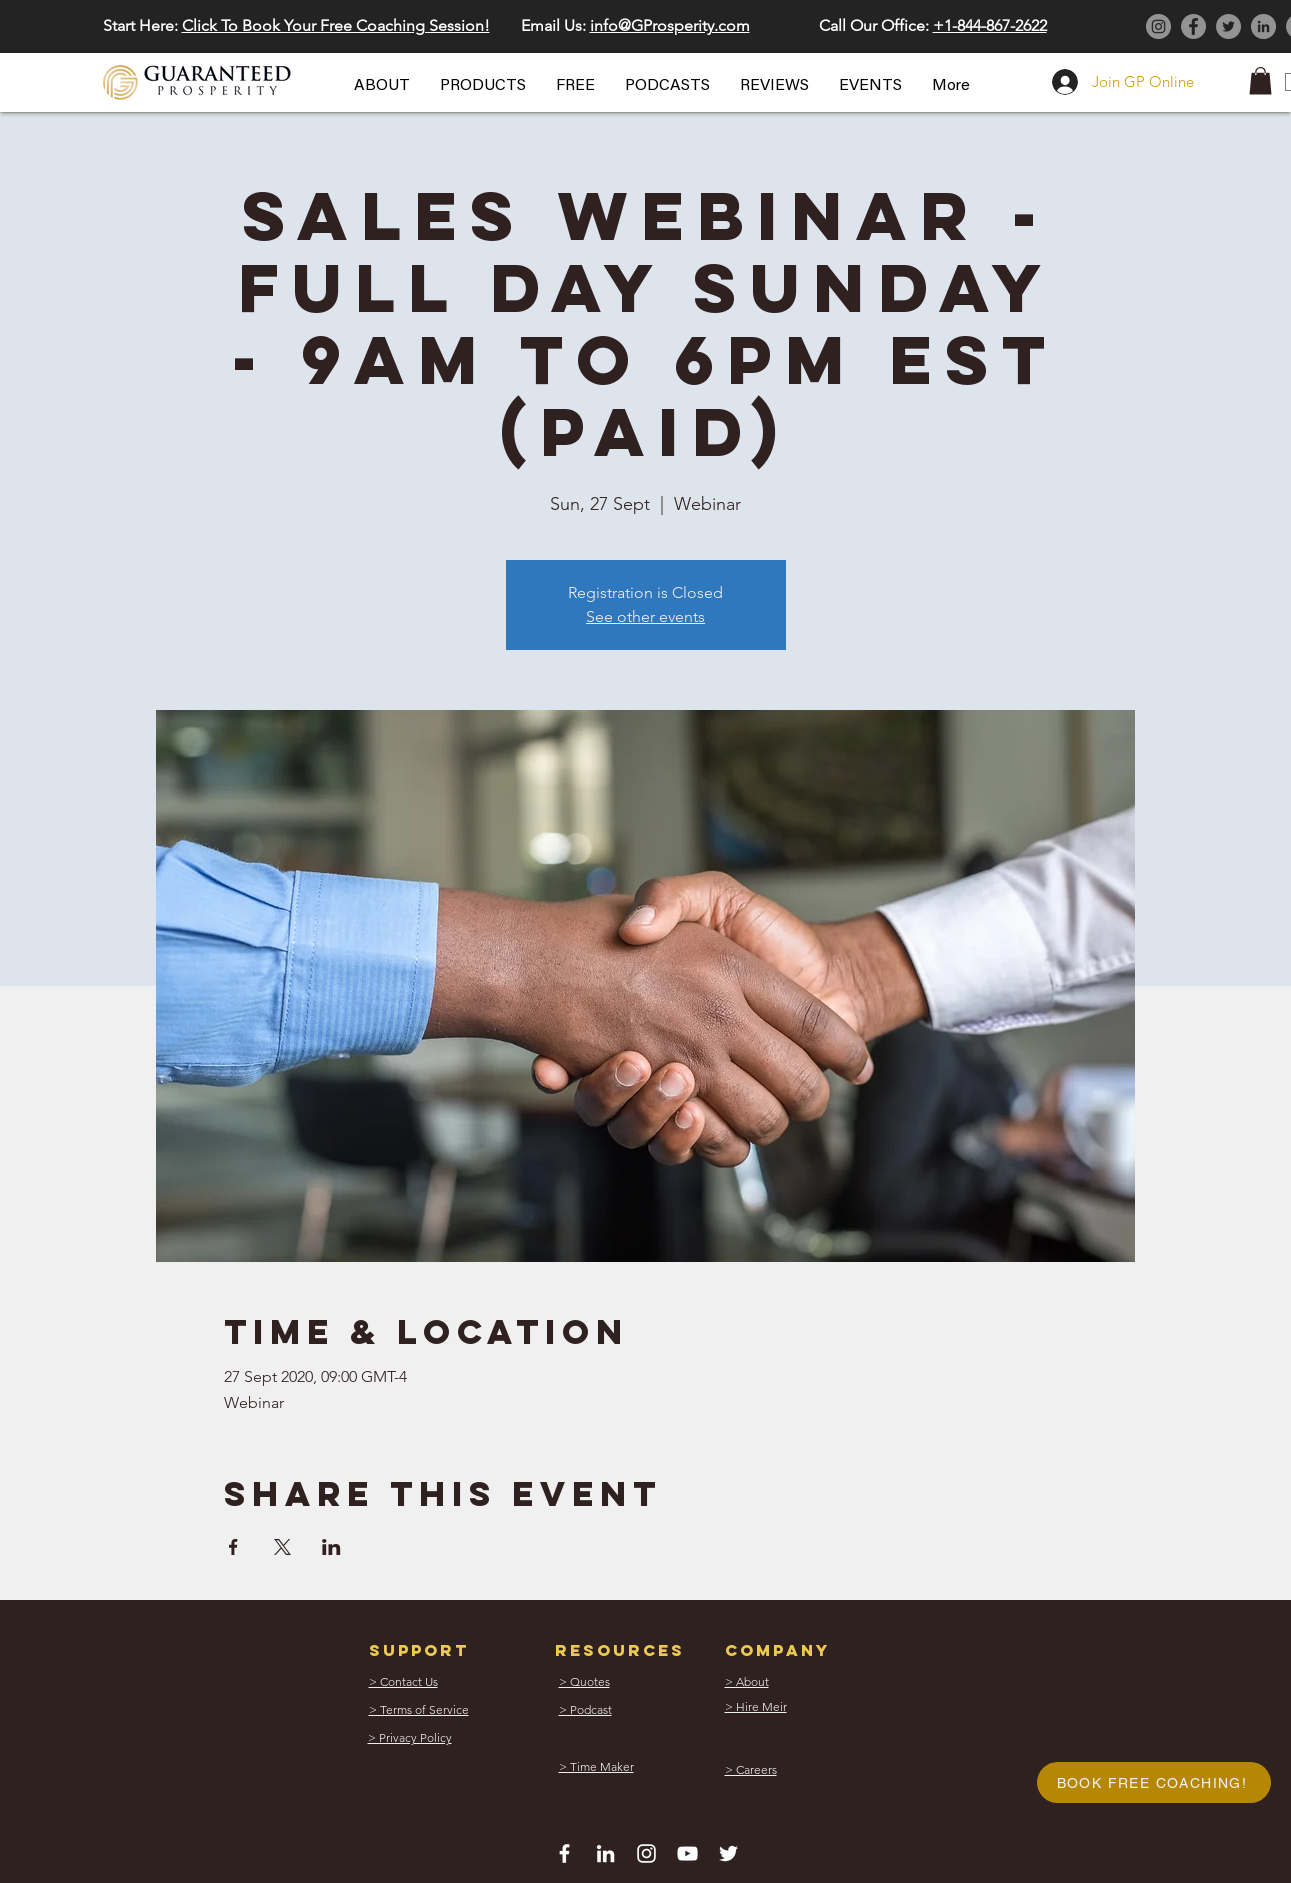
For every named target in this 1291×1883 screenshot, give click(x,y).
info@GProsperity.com (670, 25)
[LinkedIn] (1263, 26)
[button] (382, 86)
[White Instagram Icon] (646, 1853)
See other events (645, 616)
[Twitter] (1228, 26)
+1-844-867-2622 (990, 25)
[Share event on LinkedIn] (331, 1547)
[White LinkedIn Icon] (605, 1853)
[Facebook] (1193, 26)
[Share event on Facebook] (233, 1547)
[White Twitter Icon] (728, 1853)
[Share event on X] (282, 1547)
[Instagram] (1158, 26)
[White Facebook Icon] (564, 1853)
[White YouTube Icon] (687, 1853)
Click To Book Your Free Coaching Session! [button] (336, 25)
